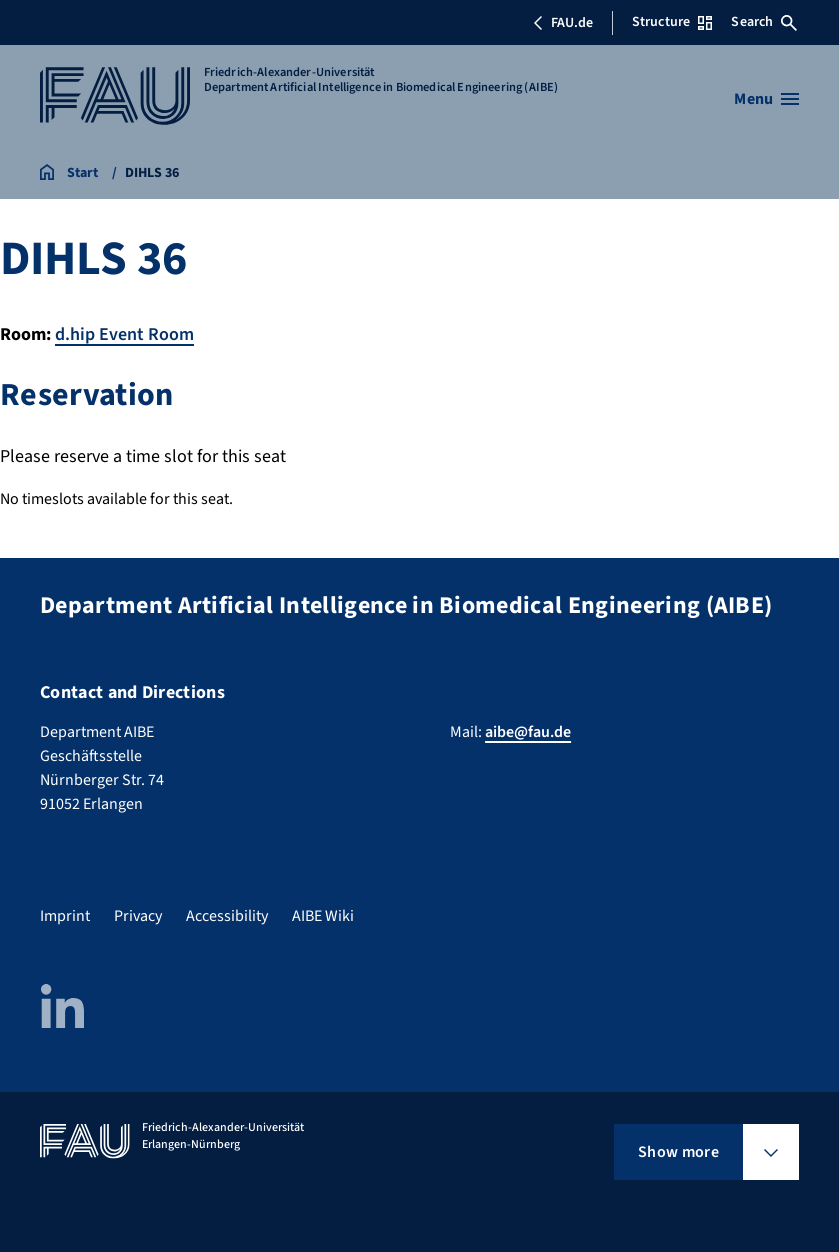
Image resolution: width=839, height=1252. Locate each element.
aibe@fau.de (528, 732)
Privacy (138, 916)
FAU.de (563, 23)
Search (764, 22)
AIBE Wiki (323, 916)
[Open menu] (766, 99)
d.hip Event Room (124, 334)
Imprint (65, 916)
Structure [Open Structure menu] (672, 22)
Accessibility (227, 916)
